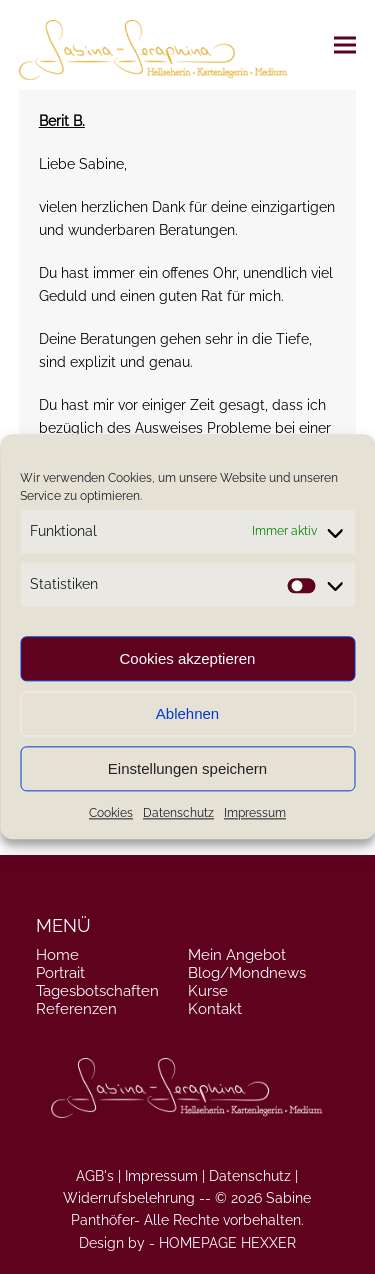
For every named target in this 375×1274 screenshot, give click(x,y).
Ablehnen (187, 713)
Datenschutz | (253, 1176)
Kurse (208, 991)
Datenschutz (178, 814)
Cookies (111, 814)
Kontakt (215, 1009)
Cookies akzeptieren (188, 658)
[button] (345, 44)
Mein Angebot (237, 955)
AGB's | (98, 1176)
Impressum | (165, 1176)
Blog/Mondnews (247, 973)
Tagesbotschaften (97, 991)
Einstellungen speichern (187, 768)
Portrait (60, 973)
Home (57, 955)
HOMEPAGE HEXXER (227, 1243)
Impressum (255, 814)
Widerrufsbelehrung (129, 1198)
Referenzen (76, 1009)
